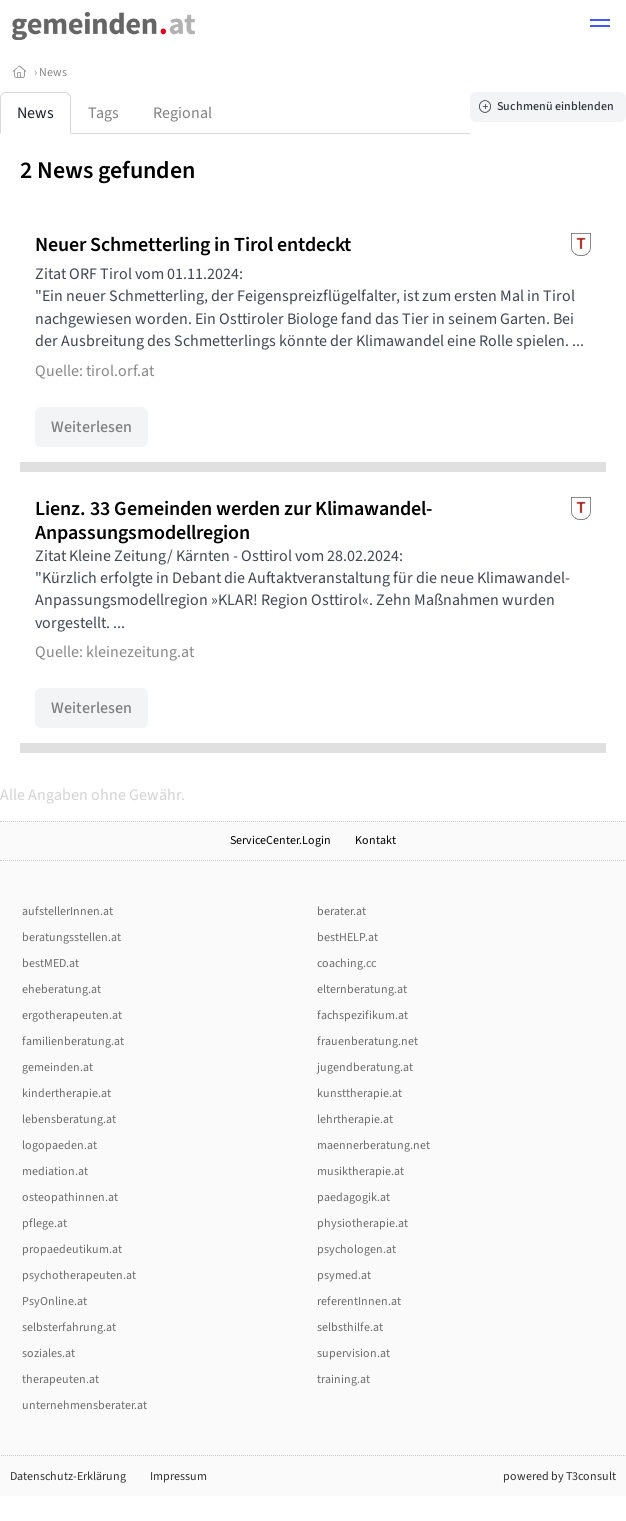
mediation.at (55, 1171)
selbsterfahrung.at (69, 1327)
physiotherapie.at (362, 1223)
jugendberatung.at (365, 1067)
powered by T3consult (559, 1476)
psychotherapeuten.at (79, 1275)
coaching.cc (346, 963)
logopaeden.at (59, 1145)
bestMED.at (50, 963)
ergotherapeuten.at (72, 1015)
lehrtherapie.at (355, 1119)
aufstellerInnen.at (67, 911)
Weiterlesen (91, 427)
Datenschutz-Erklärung (68, 1476)
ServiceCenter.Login (280, 840)
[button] (600, 26)
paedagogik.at (353, 1197)
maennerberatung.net (373, 1145)
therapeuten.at (60, 1379)
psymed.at (344, 1275)
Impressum (178, 1476)
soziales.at (48, 1353)
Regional (182, 113)
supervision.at (353, 1353)
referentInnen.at (359, 1301)
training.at (343, 1379)
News (53, 72)
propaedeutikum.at (72, 1249)
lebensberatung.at (69, 1119)
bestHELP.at (347, 937)
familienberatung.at (73, 1041)
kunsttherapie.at (359, 1093)
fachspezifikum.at (362, 1015)
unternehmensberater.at (84, 1405)
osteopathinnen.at (70, 1197)
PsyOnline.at (54, 1301)
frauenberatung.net (367, 1041)
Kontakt (375, 840)
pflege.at (44, 1223)
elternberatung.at (362, 989)
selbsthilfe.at (350, 1327)
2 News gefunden (107, 170)
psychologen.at (356, 1249)
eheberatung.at (61, 989)
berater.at (341, 911)
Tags (103, 113)
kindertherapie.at (66, 1093)
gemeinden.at (57, 1067)
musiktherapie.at (360, 1171)
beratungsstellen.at (71, 937)
